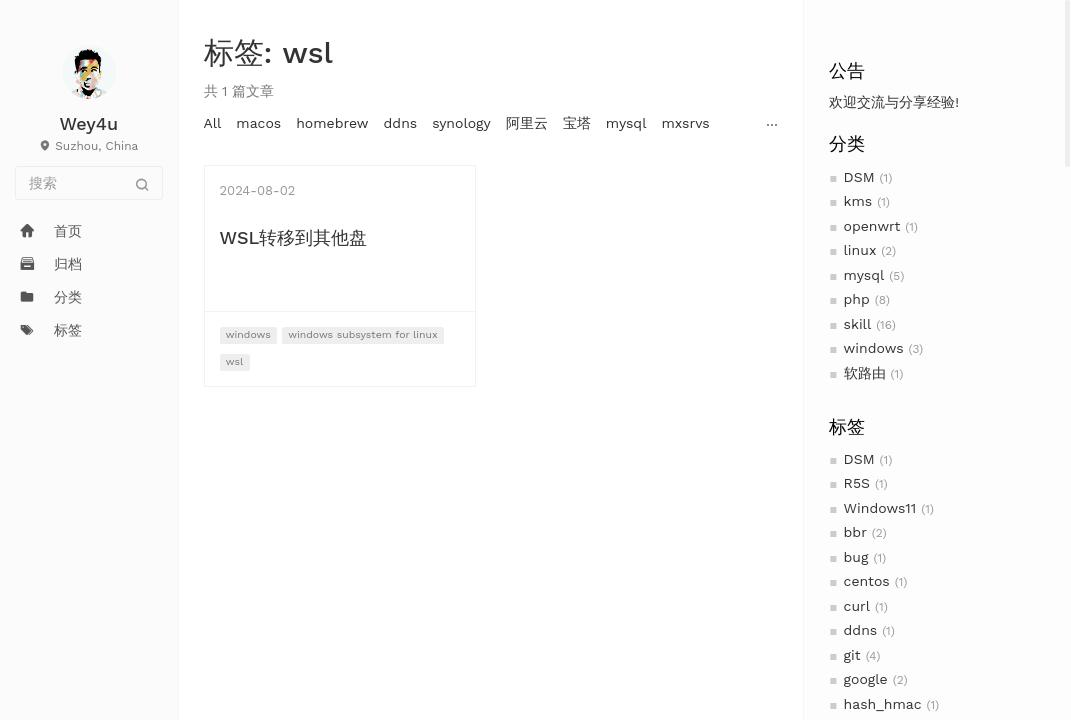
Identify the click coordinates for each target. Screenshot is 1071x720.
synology (461, 123)
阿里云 (527, 123)
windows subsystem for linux (363, 334)
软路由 (865, 373)
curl (857, 606)
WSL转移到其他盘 (294, 237)
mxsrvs (685, 123)
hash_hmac (883, 704)
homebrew (332, 123)
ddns (861, 630)
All (213, 123)
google (866, 679)
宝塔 (577, 123)
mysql (864, 275)
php (857, 299)
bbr (855, 532)
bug (856, 557)
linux (860, 250)
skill (858, 324)
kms (858, 201)
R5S (857, 483)
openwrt (872, 226)
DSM (859, 177)
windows (874, 348)
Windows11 (880, 508)
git (852, 655)
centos (867, 581)
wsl (234, 361)
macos (258, 123)
